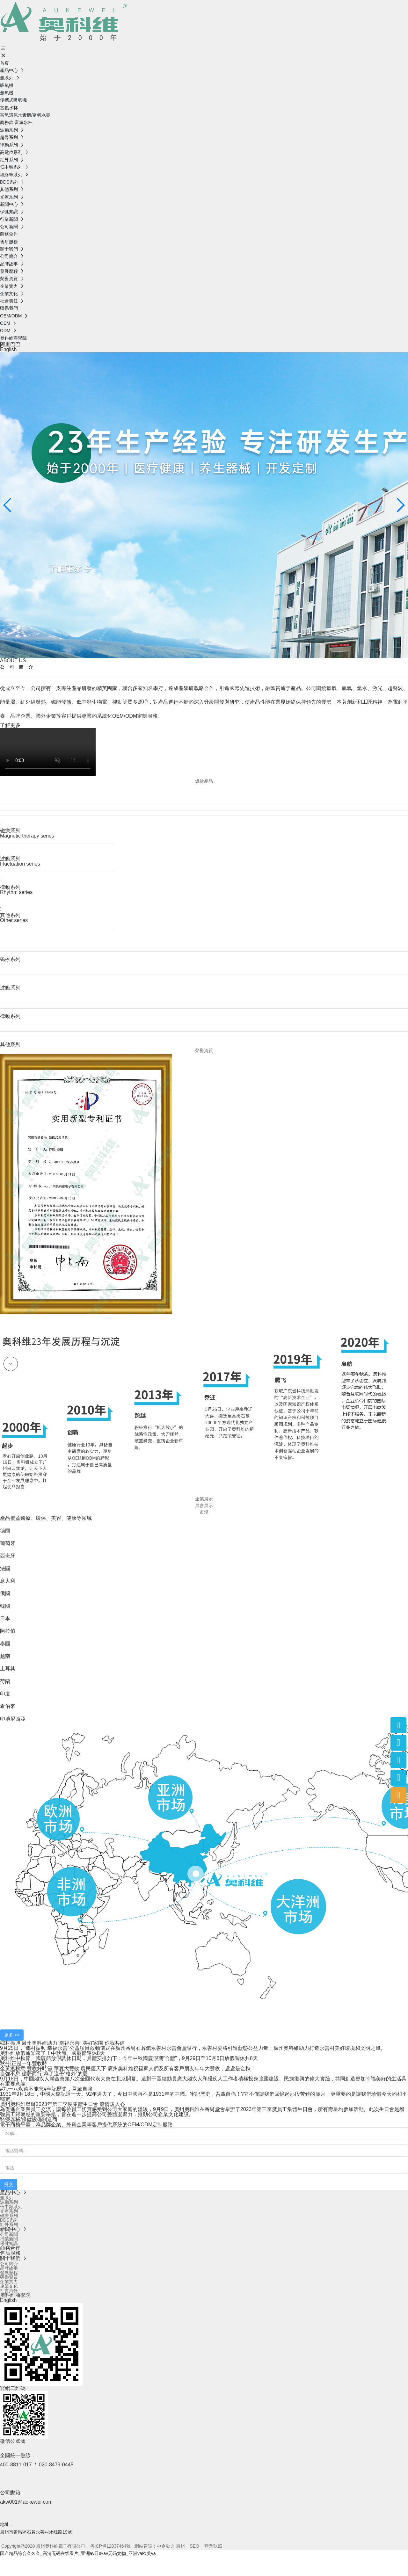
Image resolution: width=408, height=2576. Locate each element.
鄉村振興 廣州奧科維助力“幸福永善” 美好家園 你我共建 (62, 2043)
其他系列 (10, 915)
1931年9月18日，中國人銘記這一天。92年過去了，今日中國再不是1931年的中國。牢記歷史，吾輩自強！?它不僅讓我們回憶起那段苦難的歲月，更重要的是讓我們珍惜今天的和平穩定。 (203, 2096)
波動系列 (10, 858)
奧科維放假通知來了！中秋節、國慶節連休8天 (52, 2053)
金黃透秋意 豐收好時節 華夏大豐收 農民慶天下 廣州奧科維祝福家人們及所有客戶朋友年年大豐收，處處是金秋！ (128, 2068)
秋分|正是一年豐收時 (23, 2063)
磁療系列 (10, 830)
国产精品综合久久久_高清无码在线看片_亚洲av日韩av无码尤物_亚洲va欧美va (78, 2553)
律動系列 (10, 887)
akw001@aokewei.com (26, 2502)
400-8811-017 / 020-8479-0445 (36, 2464)
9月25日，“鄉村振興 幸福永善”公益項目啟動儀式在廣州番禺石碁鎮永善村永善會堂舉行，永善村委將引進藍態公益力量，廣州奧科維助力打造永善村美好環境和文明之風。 (193, 2048)
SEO (194, 2546)
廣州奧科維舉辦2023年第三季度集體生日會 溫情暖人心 (62, 2104)
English (8, 349)
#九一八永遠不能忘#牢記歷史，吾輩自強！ (49, 2089)
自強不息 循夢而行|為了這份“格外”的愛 (44, 2073)
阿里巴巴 (10, 344)
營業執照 (213, 2546)
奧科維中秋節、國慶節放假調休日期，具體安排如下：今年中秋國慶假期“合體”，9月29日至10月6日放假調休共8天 (129, 2058)
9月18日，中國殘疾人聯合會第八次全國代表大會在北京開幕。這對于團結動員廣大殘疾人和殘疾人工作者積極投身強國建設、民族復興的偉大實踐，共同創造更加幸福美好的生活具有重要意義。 (203, 2081)
